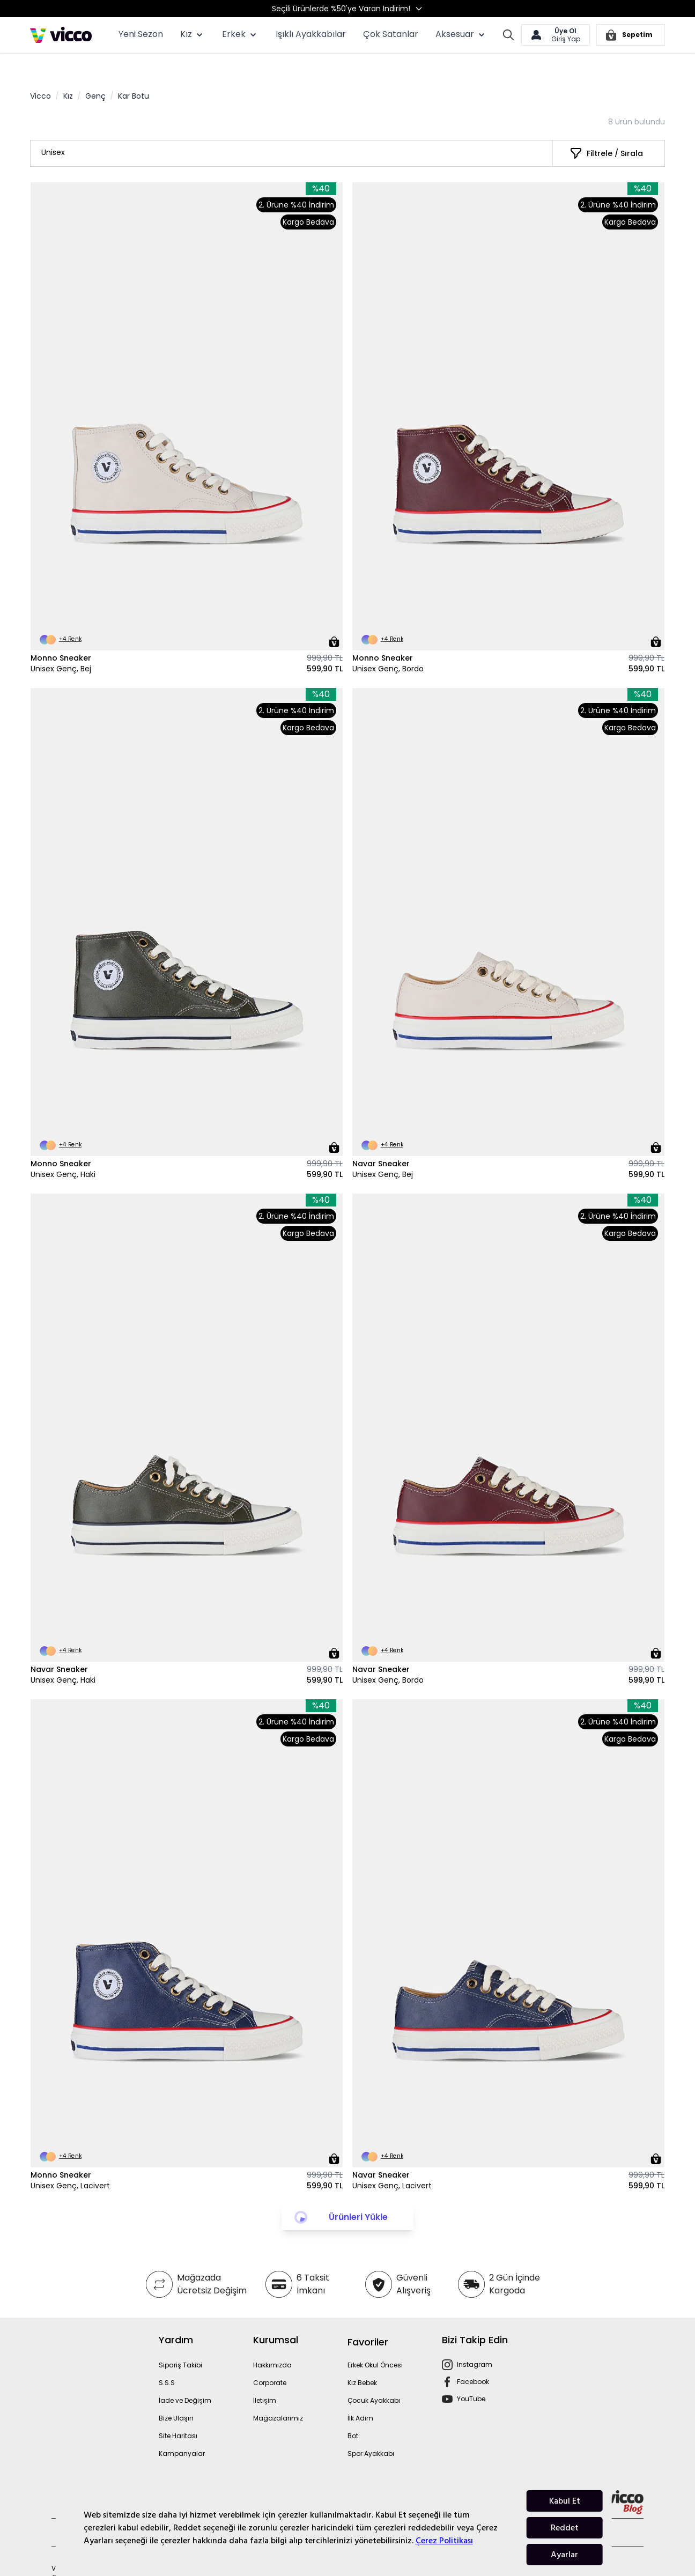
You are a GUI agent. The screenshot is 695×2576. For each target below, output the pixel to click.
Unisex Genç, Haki (63, 1151)
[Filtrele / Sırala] (606, 131)
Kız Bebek (362, 2360)
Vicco (40, 73)
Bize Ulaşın (176, 2395)
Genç (95, 73)
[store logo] (61, 34)
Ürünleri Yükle (358, 2194)
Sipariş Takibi (180, 2342)
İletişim (264, 2377)
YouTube (471, 2376)
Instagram (474, 2341)
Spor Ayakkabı (371, 2431)
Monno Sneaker (61, 635)
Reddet (565, 2528)
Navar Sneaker (381, 1141)
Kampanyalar (182, 2431)
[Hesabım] (555, 35)
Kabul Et (564, 2501)
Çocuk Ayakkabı (374, 2377)
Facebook (473, 2359)
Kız (68, 73)
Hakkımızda (272, 2342)
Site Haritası (178, 2413)
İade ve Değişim (185, 2377)
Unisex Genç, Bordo (388, 646)
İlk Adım (360, 2395)
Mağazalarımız (278, 2395)
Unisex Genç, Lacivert (70, 2163)
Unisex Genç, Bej (61, 646)
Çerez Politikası (444, 2541)
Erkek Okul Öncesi (375, 2342)
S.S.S (167, 2360)
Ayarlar (564, 2555)
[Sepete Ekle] (334, 619)
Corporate (269, 2360)
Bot (353, 2413)
